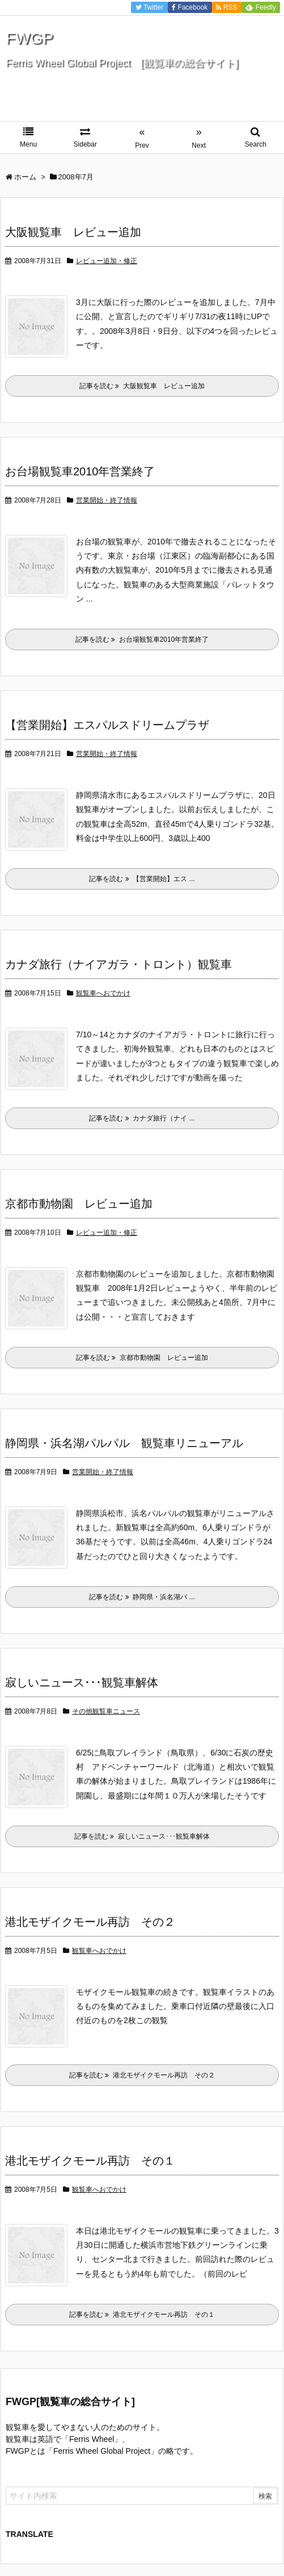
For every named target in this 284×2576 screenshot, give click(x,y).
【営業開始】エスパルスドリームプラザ (107, 725)
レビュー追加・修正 (106, 261)
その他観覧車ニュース (106, 1711)
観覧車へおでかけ (103, 993)
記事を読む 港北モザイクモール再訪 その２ (142, 2075)
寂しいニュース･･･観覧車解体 (81, 1682)
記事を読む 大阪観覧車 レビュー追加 (145, 386)
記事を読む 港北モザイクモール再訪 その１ (142, 2315)
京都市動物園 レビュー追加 (78, 1203)
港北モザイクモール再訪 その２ (90, 1922)
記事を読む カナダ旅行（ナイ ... (141, 1118)
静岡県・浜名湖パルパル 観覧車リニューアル (124, 1443)
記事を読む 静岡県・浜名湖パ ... (141, 1597)
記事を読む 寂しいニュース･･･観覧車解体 (142, 1836)
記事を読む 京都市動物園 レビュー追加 (142, 1358)
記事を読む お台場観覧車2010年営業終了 (142, 639)
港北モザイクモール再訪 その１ (90, 2160)
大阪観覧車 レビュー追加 (78, 232)
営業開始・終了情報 (106, 500)
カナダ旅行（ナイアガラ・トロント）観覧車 (118, 964)
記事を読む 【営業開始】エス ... (141, 879)
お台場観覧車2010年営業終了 (80, 471)
